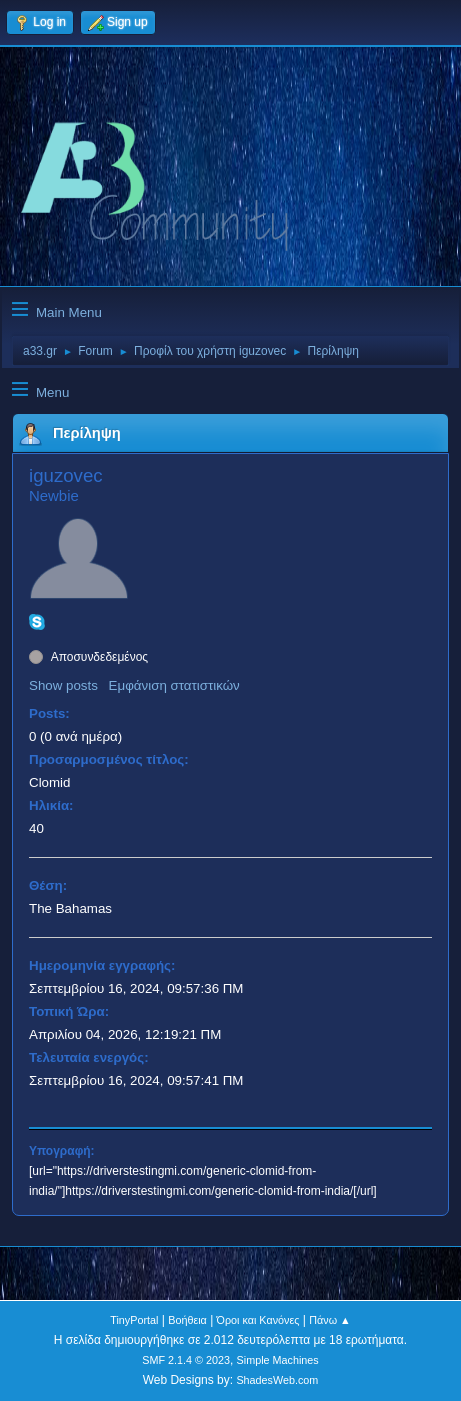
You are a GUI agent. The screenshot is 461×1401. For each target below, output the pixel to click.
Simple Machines (278, 1360)
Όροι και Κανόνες (258, 1320)
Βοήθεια (187, 1320)
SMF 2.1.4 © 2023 (186, 1360)
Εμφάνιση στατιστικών (174, 685)
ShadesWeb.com (277, 1380)
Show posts (63, 685)
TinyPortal (134, 1320)
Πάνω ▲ (330, 1320)
